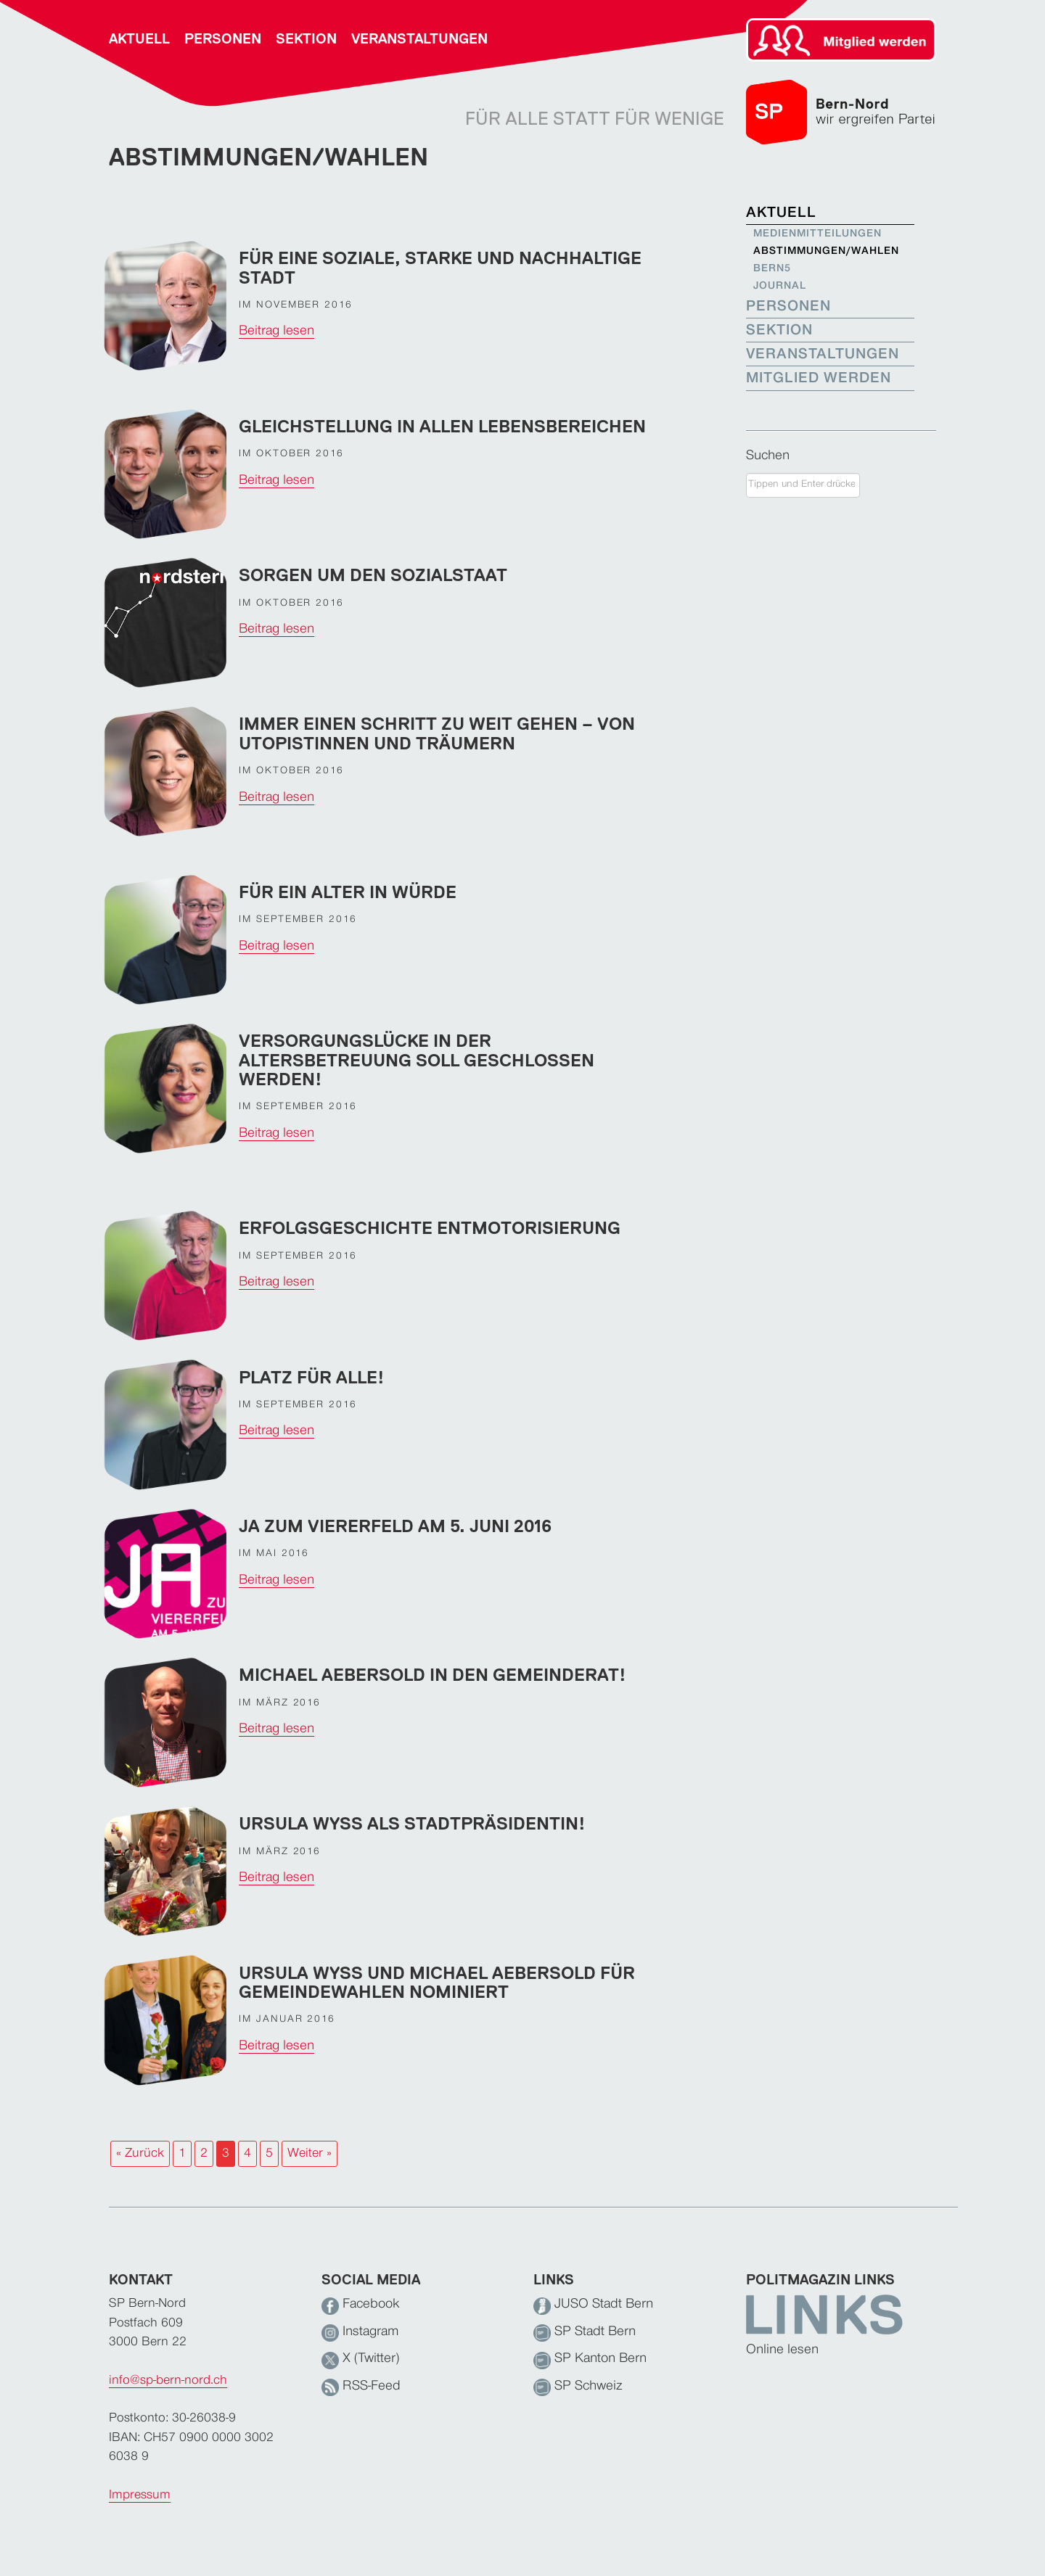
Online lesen (782, 2350)
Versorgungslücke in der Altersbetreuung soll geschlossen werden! (416, 1060)
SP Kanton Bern (590, 2359)
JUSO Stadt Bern (593, 2304)
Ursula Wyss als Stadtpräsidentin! (412, 1823)
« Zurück (140, 2153)
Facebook (360, 2304)
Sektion (306, 38)
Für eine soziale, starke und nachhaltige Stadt (440, 267)
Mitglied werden (818, 378)
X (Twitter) (360, 2359)
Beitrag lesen (276, 331)
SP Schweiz (577, 2386)
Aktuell (139, 38)
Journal (779, 286)
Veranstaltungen (419, 38)
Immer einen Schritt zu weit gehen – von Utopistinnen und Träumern (437, 733)
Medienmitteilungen (816, 234)
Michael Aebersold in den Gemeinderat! (432, 1674)
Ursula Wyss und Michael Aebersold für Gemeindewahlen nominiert (437, 1982)
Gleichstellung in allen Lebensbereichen (442, 426)
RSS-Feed (361, 2386)
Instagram (359, 2332)
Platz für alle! (312, 1377)
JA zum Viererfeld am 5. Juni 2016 (395, 1526)
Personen (222, 38)
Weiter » (309, 2153)
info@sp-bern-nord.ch (168, 2380)
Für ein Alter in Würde (347, 892)
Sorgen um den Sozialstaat (373, 575)
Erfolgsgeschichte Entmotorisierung (429, 1228)
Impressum (140, 2495)
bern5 (772, 268)
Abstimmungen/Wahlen (816, 251)
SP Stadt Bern (584, 2332)
